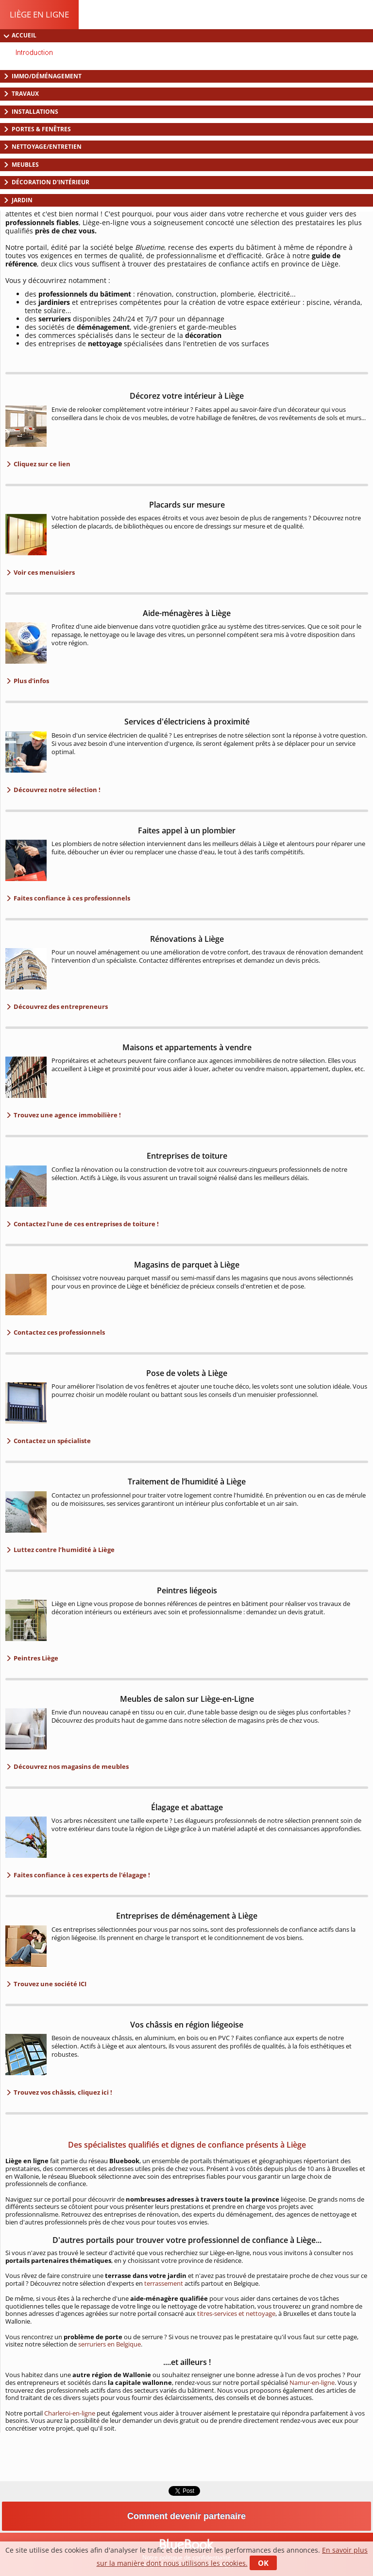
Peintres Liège (35, 1658)
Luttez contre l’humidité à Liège (63, 1549)
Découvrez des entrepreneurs (60, 1006)
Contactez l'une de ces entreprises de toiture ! (85, 1223)
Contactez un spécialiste (51, 1440)
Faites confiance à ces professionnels (71, 898)
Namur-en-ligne (312, 2382)
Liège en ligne (39, 14)
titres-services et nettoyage (236, 2313)
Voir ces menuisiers (43, 572)
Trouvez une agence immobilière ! (66, 1115)
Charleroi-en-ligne (69, 2413)
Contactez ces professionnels (58, 1332)
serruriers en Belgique (109, 2344)
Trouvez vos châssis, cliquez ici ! (62, 2092)
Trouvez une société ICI (49, 1983)
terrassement (164, 2283)
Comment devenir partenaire (186, 2516)
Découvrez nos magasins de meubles (70, 1766)
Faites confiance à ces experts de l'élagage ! (81, 1874)
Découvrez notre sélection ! (56, 789)
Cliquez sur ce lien (41, 463)
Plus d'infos (30, 680)
